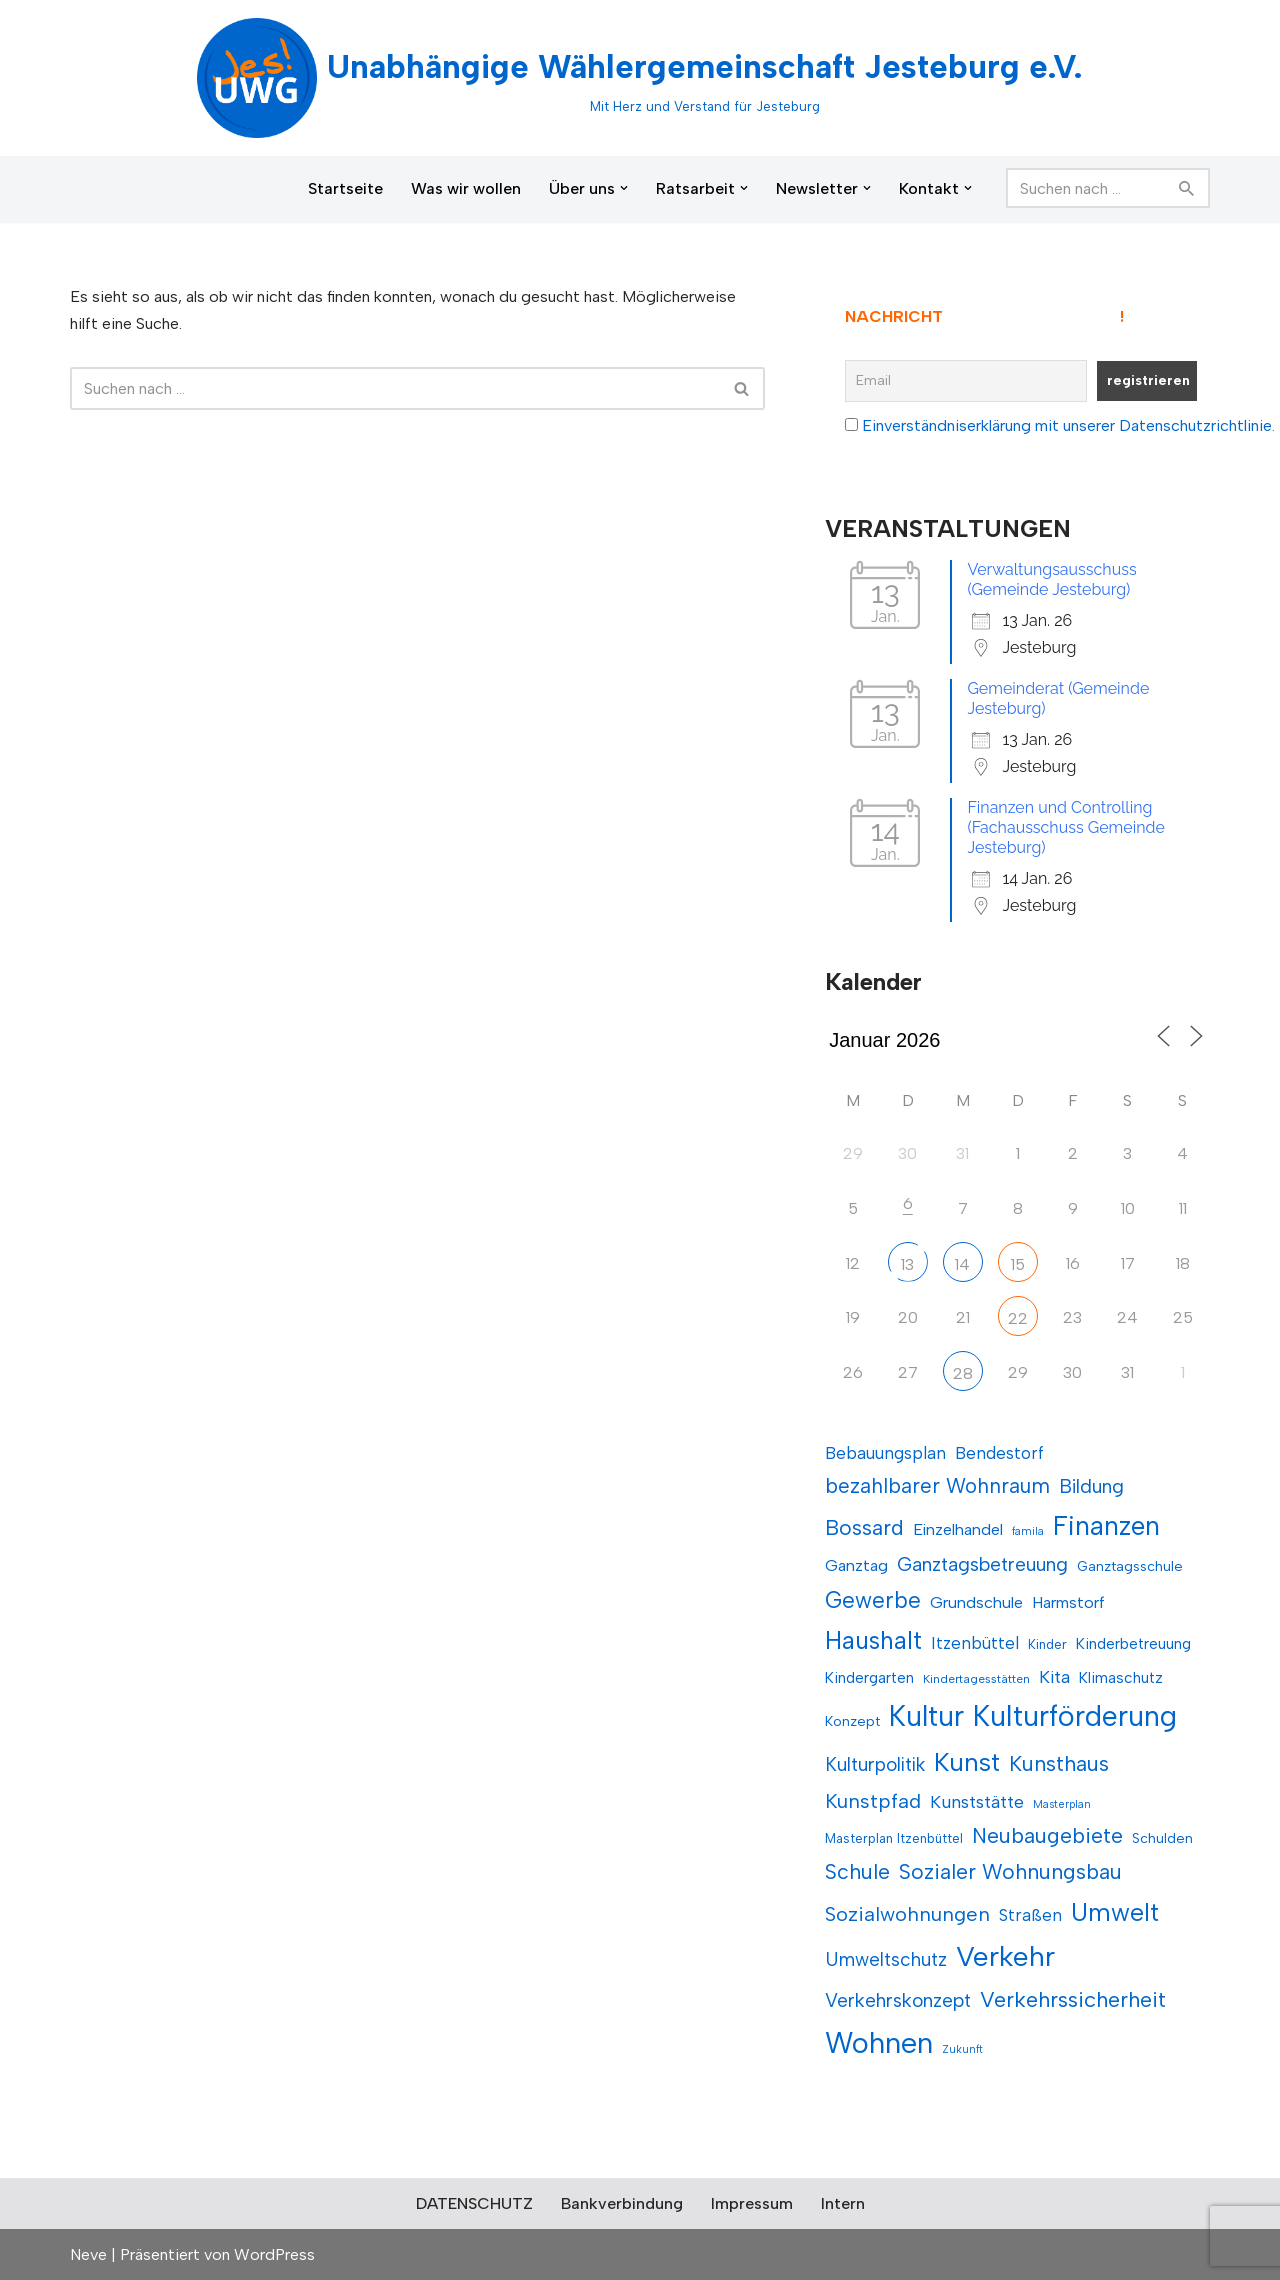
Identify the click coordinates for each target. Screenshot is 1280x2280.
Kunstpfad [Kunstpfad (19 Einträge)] (873, 1801)
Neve (88, 2254)
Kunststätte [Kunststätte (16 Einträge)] (977, 1801)
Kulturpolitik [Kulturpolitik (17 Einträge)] (875, 1764)
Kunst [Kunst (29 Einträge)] (967, 1762)
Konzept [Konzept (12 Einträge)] (852, 1721)
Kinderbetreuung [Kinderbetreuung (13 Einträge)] (1133, 1643)
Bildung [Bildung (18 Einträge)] (1091, 1486)
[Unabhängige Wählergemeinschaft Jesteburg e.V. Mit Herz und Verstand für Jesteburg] (640, 78)
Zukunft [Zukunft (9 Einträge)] (962, 2049)
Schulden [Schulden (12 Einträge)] (1162, 1838)
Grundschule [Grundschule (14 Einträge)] (976, 1602)
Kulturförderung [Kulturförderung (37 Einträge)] (1075, 1716)
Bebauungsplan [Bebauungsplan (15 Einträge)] (885, 1453)
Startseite (345, 188)
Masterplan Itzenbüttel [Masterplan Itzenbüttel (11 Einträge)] (894, 1838)
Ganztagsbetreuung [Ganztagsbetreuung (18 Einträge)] (982, 1564)
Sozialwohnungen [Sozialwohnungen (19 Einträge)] (907, 1914)
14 (962, 1264)
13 (907, 1264)
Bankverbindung (622, 2203)
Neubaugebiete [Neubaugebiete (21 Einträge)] (1047, 1835)
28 (963, 1373)
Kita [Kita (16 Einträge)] (1054, 1676)
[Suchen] (1085, 188)
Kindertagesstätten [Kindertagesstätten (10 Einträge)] (976, 1679)
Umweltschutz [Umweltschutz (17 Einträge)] (886, 1959)
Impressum (752, 2203)
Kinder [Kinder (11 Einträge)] (1047, 1644)
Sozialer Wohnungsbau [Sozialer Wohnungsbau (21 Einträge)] (1010, 1871)
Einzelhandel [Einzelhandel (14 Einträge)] (958, 1529)
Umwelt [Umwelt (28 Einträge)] (1115, 1912)
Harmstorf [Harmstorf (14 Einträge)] (1068, 1602)
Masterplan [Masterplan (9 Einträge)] (1062, 1804)
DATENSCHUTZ (474, 2203)
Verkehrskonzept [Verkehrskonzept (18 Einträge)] (898, 2000)
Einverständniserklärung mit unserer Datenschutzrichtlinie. (1068, 425)
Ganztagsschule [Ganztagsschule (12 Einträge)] (1130, 1566)
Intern (843, 2203)
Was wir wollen (466, 188)
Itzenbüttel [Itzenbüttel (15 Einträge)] (975, 1643)
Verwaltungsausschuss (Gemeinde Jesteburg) (1051, 579)
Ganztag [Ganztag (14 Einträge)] (856, 1565)
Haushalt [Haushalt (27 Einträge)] (873, 1640)
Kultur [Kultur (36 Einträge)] (926, 1716)
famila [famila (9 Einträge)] (1028, 1531)
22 (1018, 1318)
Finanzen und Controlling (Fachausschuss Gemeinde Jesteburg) (1065, 827)
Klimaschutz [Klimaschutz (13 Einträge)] (1121, 1677)
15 (1018, 1264)
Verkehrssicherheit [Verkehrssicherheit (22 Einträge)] (1073, 1999)
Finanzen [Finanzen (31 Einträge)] (1106, 1526)
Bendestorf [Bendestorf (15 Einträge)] (999, 1453)
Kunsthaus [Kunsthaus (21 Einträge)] (1059, 1763)
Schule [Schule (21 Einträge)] (857, 1871)
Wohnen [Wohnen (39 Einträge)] (879, 2042)
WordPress (274, 2254)
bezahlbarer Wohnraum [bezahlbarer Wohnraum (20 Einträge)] (937, 1485)
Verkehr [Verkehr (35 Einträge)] (1005, 1956)
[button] (624, 188)
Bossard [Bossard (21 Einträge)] (864, 1527)
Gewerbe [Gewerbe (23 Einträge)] (873, 1600)
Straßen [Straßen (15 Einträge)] (1030, 1915)
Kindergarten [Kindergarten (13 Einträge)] (869, 1677)
